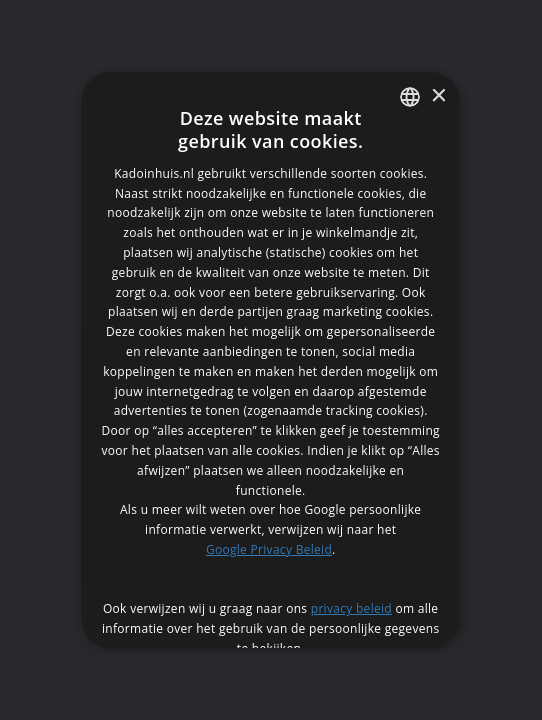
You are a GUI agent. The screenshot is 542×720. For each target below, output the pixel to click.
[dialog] (270, 360)
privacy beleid (351, 608)
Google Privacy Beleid (269, 549)
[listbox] (411, 97)
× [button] (438, 96)
